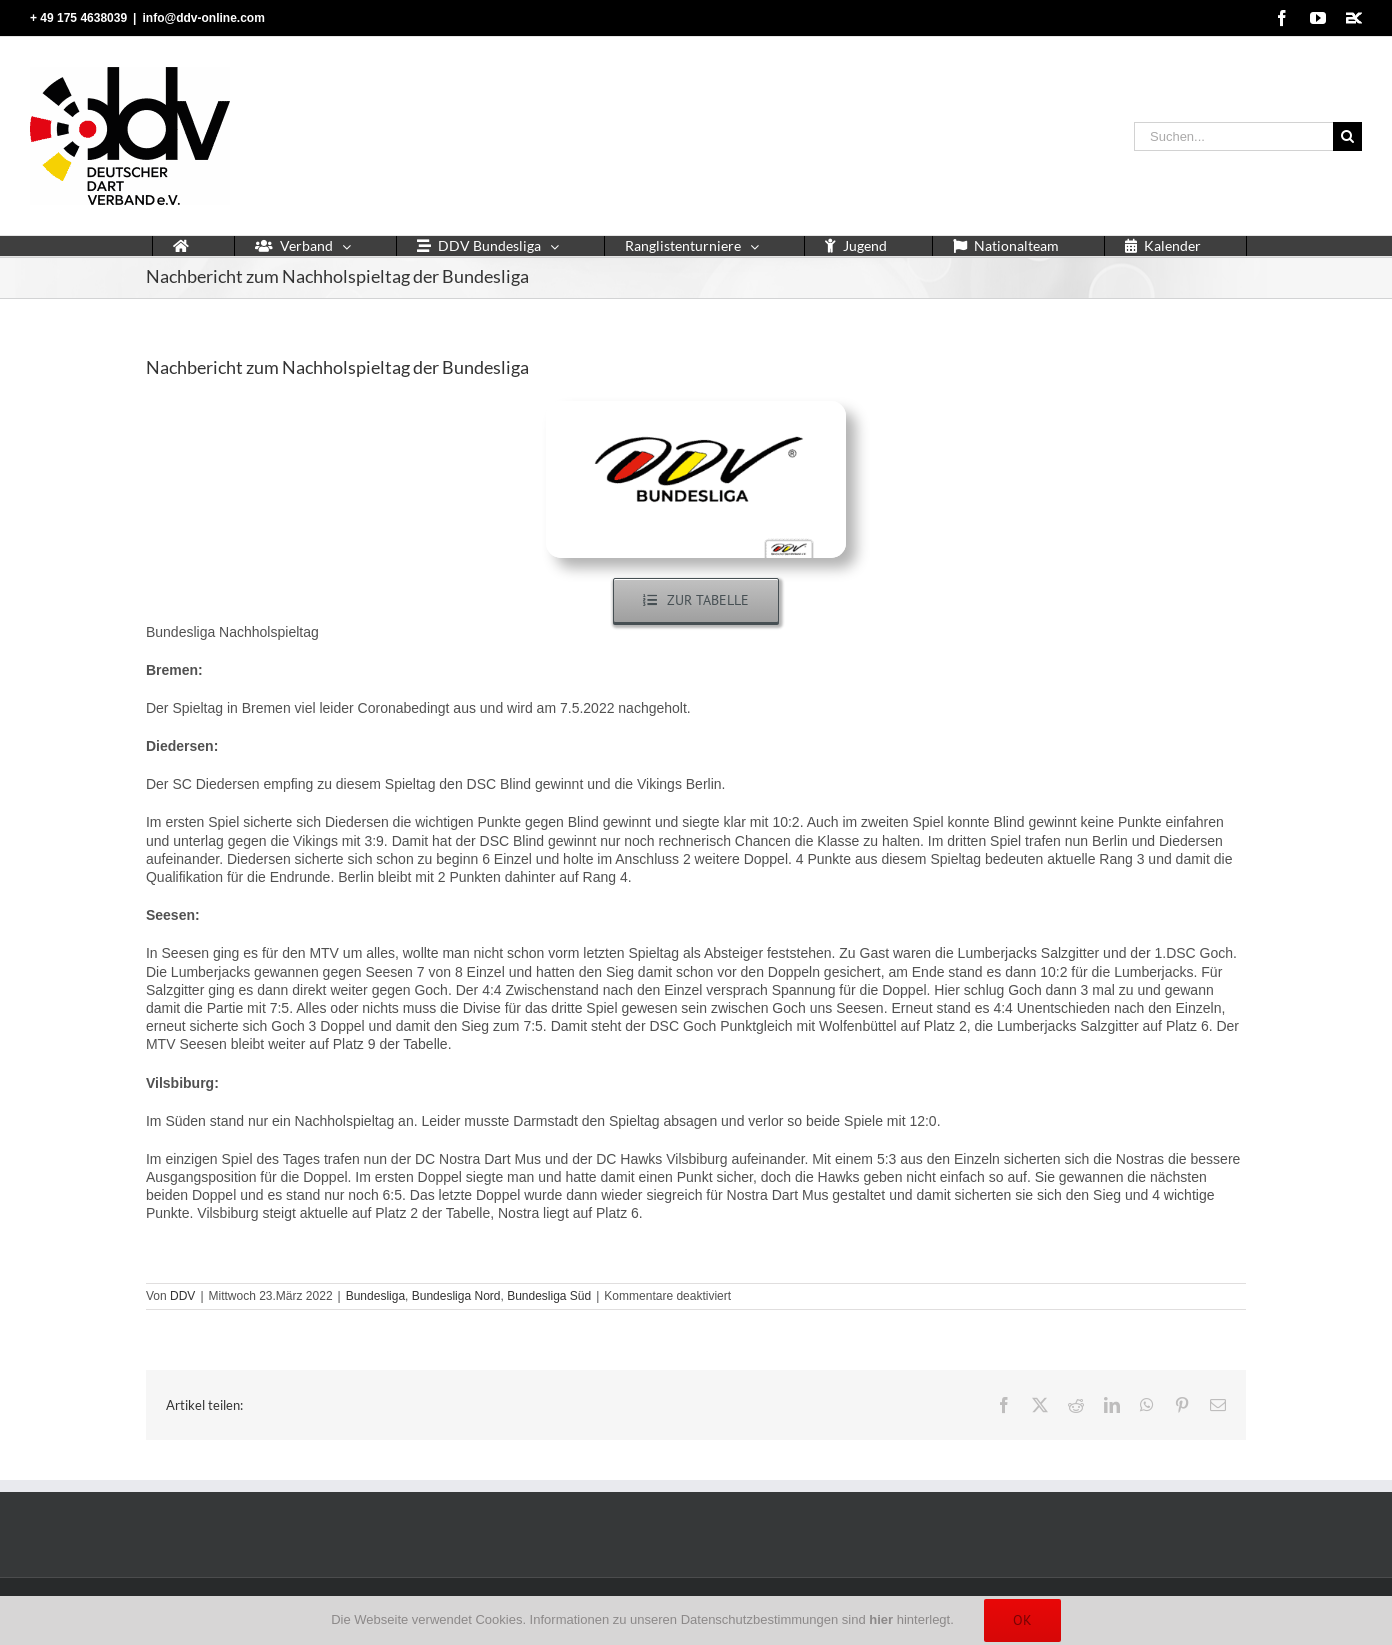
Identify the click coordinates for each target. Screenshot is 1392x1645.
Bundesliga (375, 1296)
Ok (1022, 1620)
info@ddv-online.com (203, 18)
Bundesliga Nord (456, 1296)
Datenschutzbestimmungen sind (787, 1619)
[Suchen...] (1233, 136)
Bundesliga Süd (549, 1296)
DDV (182, 1296)
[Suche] (1347, 136)
